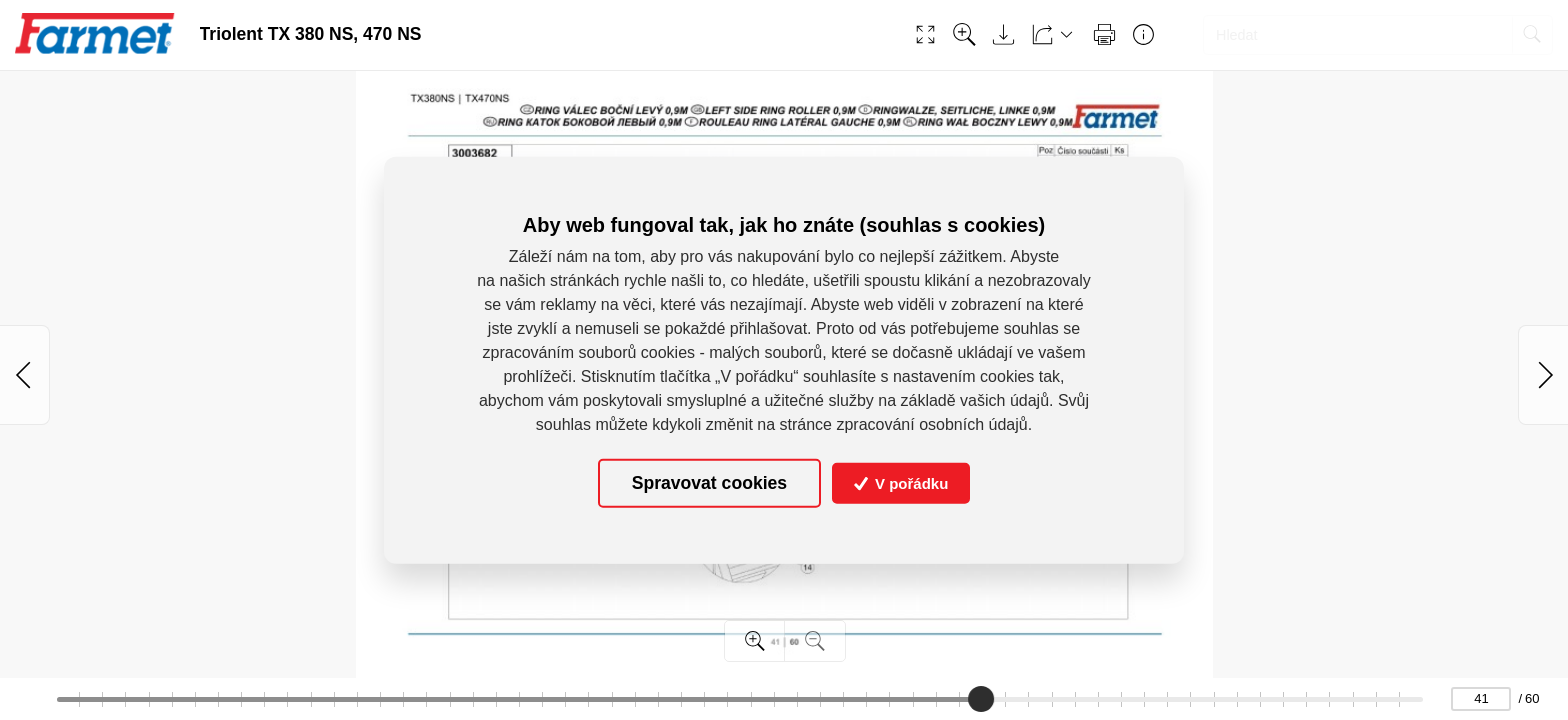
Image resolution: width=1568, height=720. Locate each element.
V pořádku (901, 483)
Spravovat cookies (709, 483)
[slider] (981, 699)
